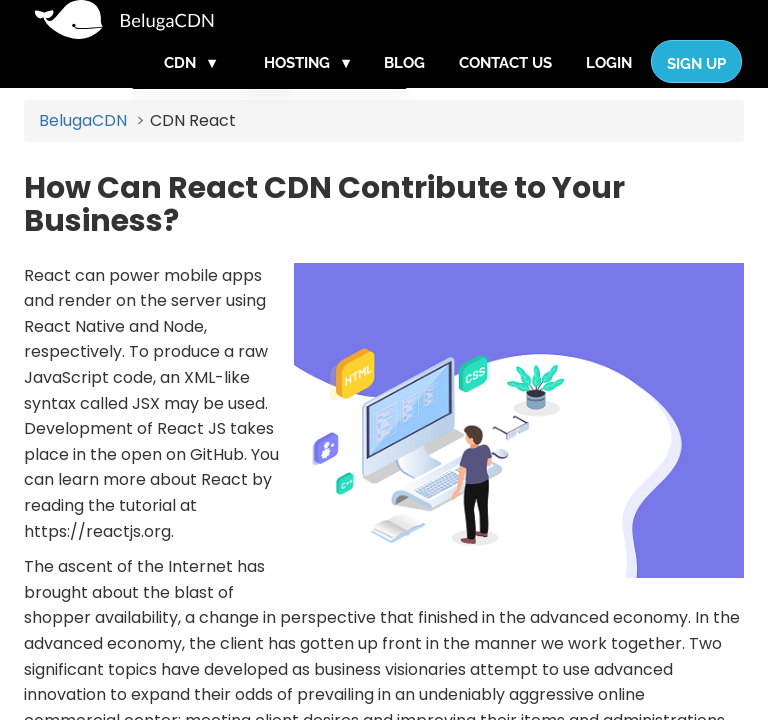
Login (609, 83)
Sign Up (696, 84)
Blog (404, 83)
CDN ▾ (190, 83)
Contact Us (505, 83)
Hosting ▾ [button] (307, 83)
